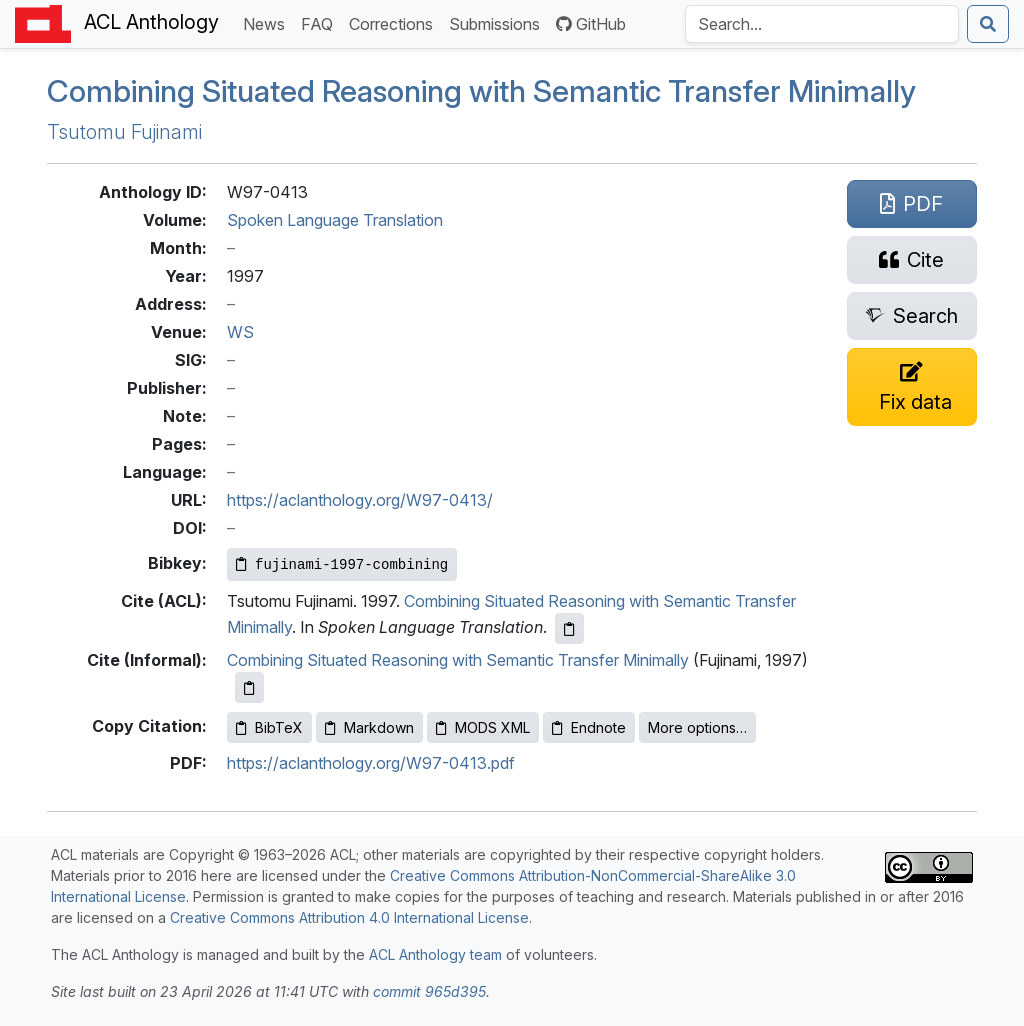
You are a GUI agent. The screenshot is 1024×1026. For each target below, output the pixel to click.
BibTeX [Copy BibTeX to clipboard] (269, 727)
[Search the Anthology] (822, 24)
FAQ (321, 22)
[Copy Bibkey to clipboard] (342, 564)
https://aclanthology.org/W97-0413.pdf (371, 763)
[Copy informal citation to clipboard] (249, 687)
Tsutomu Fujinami (124, 132)
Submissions (498, 22)
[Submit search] (988, 24)
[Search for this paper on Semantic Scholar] (912, 316)
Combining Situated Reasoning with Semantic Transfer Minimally (481, 91)
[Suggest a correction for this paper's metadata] (912, 387)
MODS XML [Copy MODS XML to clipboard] (483, 727)
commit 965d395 (429, 991)
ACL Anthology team (435, 954)
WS (240, 332)
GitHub (591, 24)
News (268, 22)
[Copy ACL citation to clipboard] (569, 628)
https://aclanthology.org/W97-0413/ (360, 500)
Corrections (395, 22)
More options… (697, 727)
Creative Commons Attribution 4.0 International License (349, 917)
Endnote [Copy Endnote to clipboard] (589, 727)
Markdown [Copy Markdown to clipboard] (369, 727)
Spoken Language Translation (335, 220)
